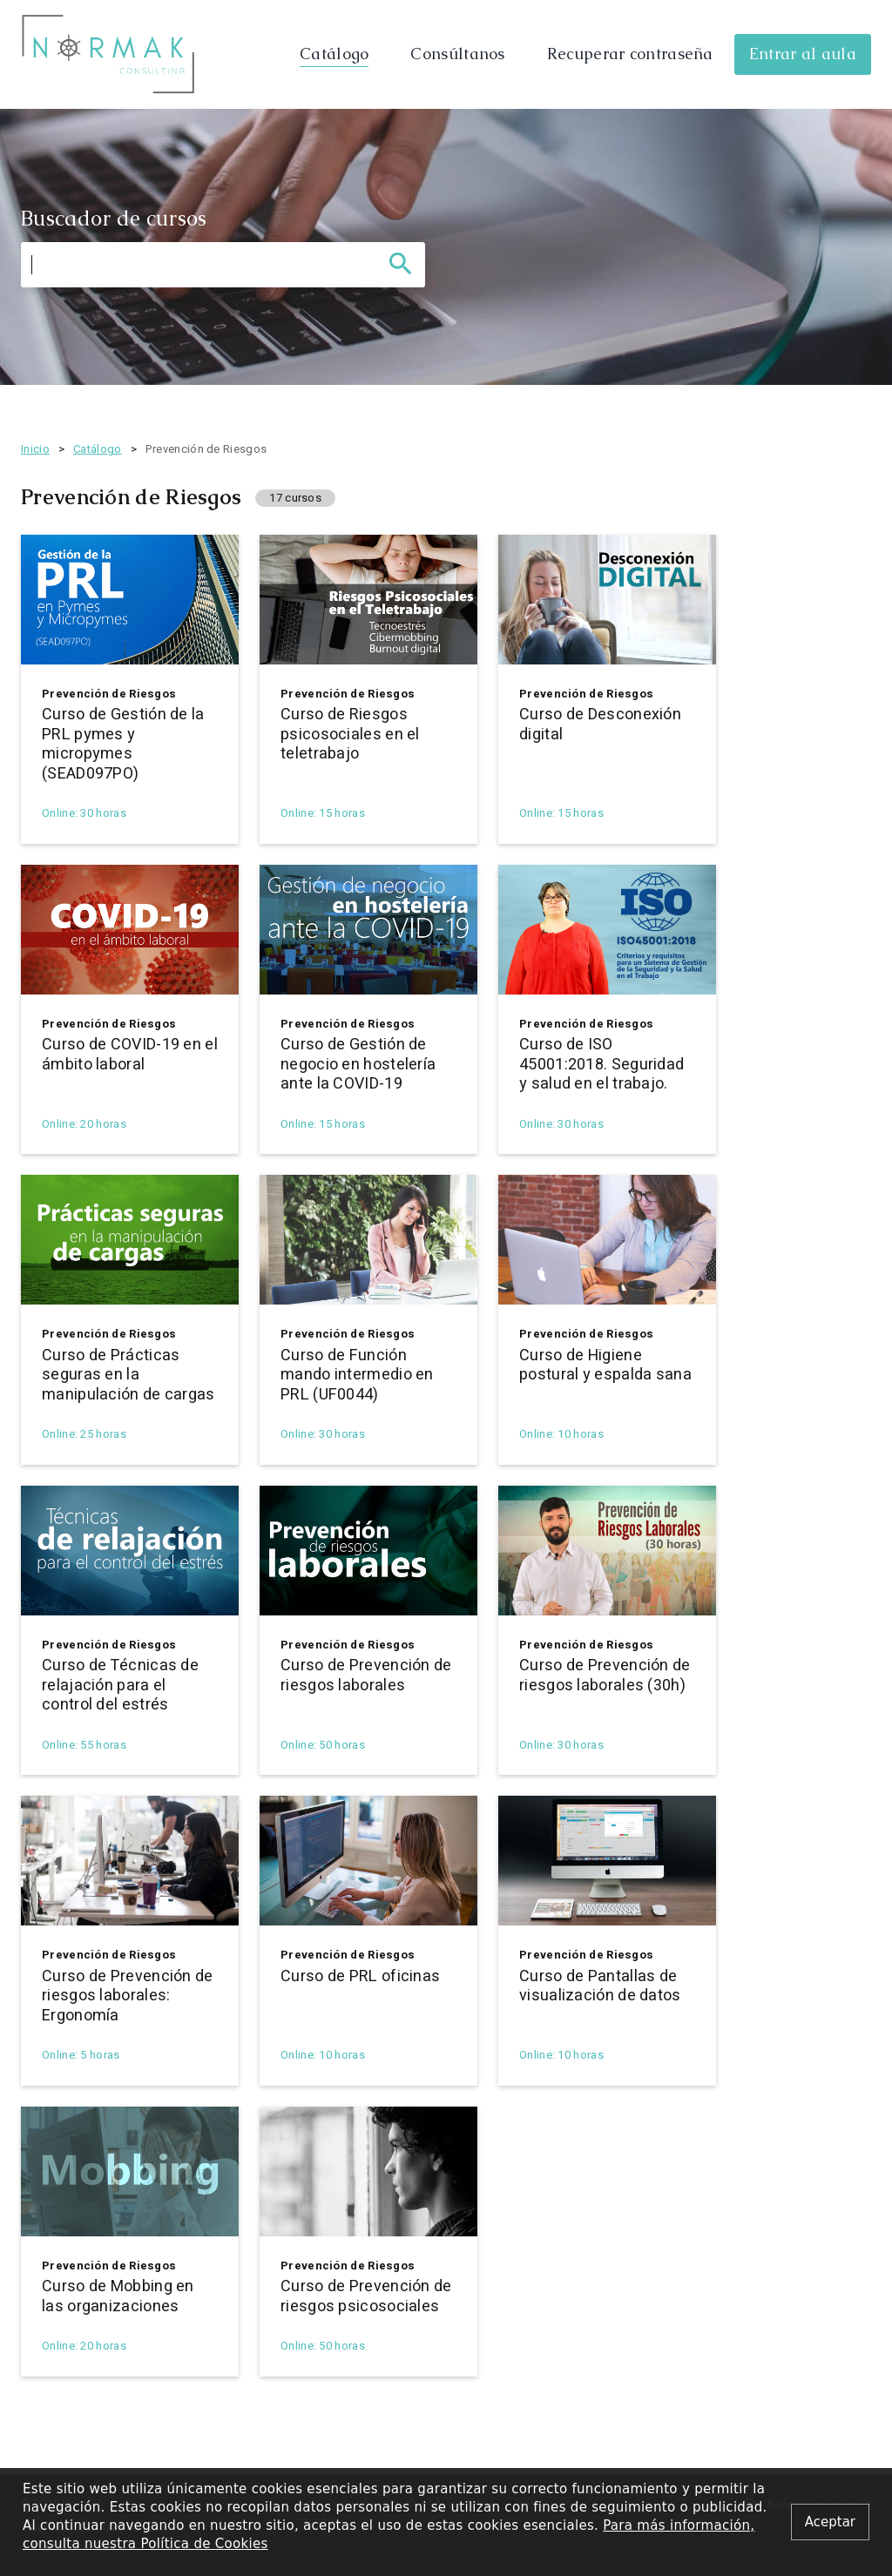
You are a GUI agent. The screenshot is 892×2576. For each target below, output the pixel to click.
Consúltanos (457, 54)
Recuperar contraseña (630, 54)
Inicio (35, 449)
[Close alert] (830, 2522)
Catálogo (334, 54)
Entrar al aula (802, 54)
